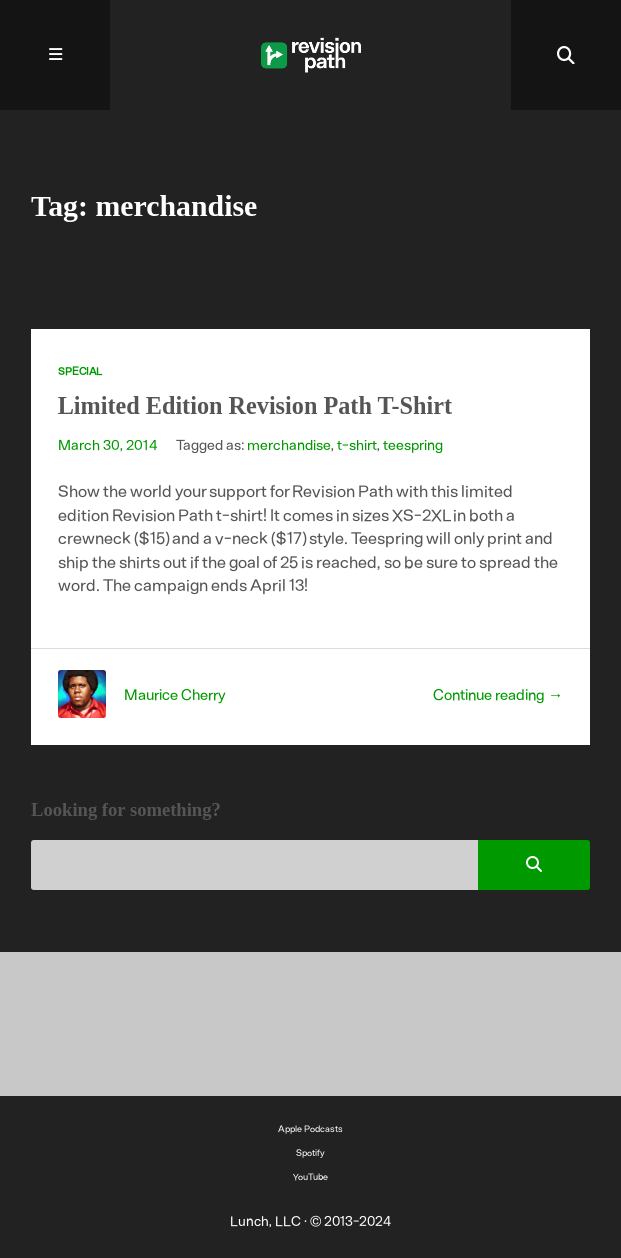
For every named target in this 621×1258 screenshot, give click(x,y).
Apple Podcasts (310, 1128)
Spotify (310, 1152)
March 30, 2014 (108, 444)
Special (80, 370)
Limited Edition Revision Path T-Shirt (255, 405)
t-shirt (357, 444)
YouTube (310, 1176)
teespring (413, 444)
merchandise (289, 444)
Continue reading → (498, 694)
